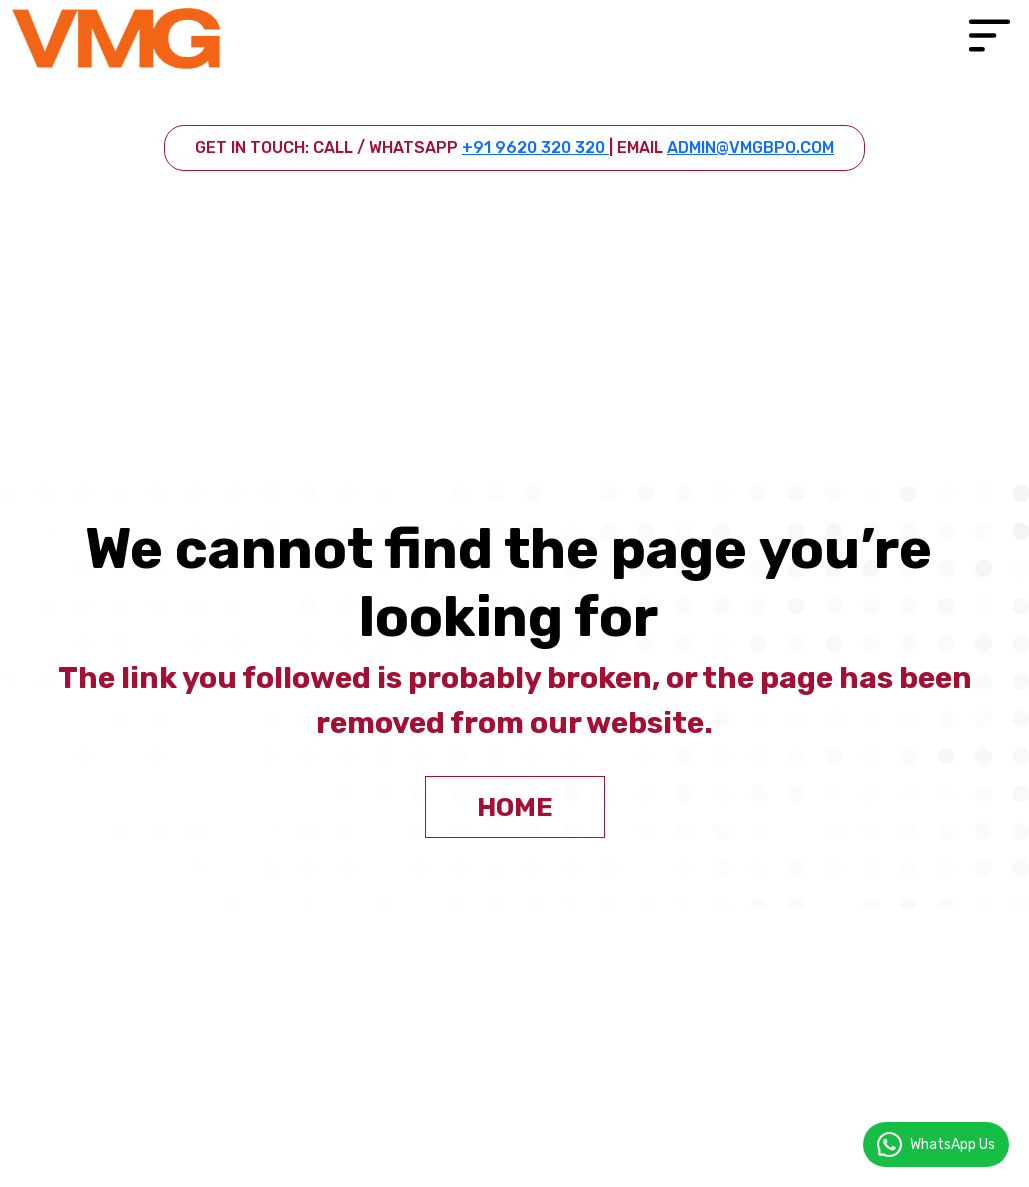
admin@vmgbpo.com (750, 147)
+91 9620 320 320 (535, 147)
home (515, 807)
